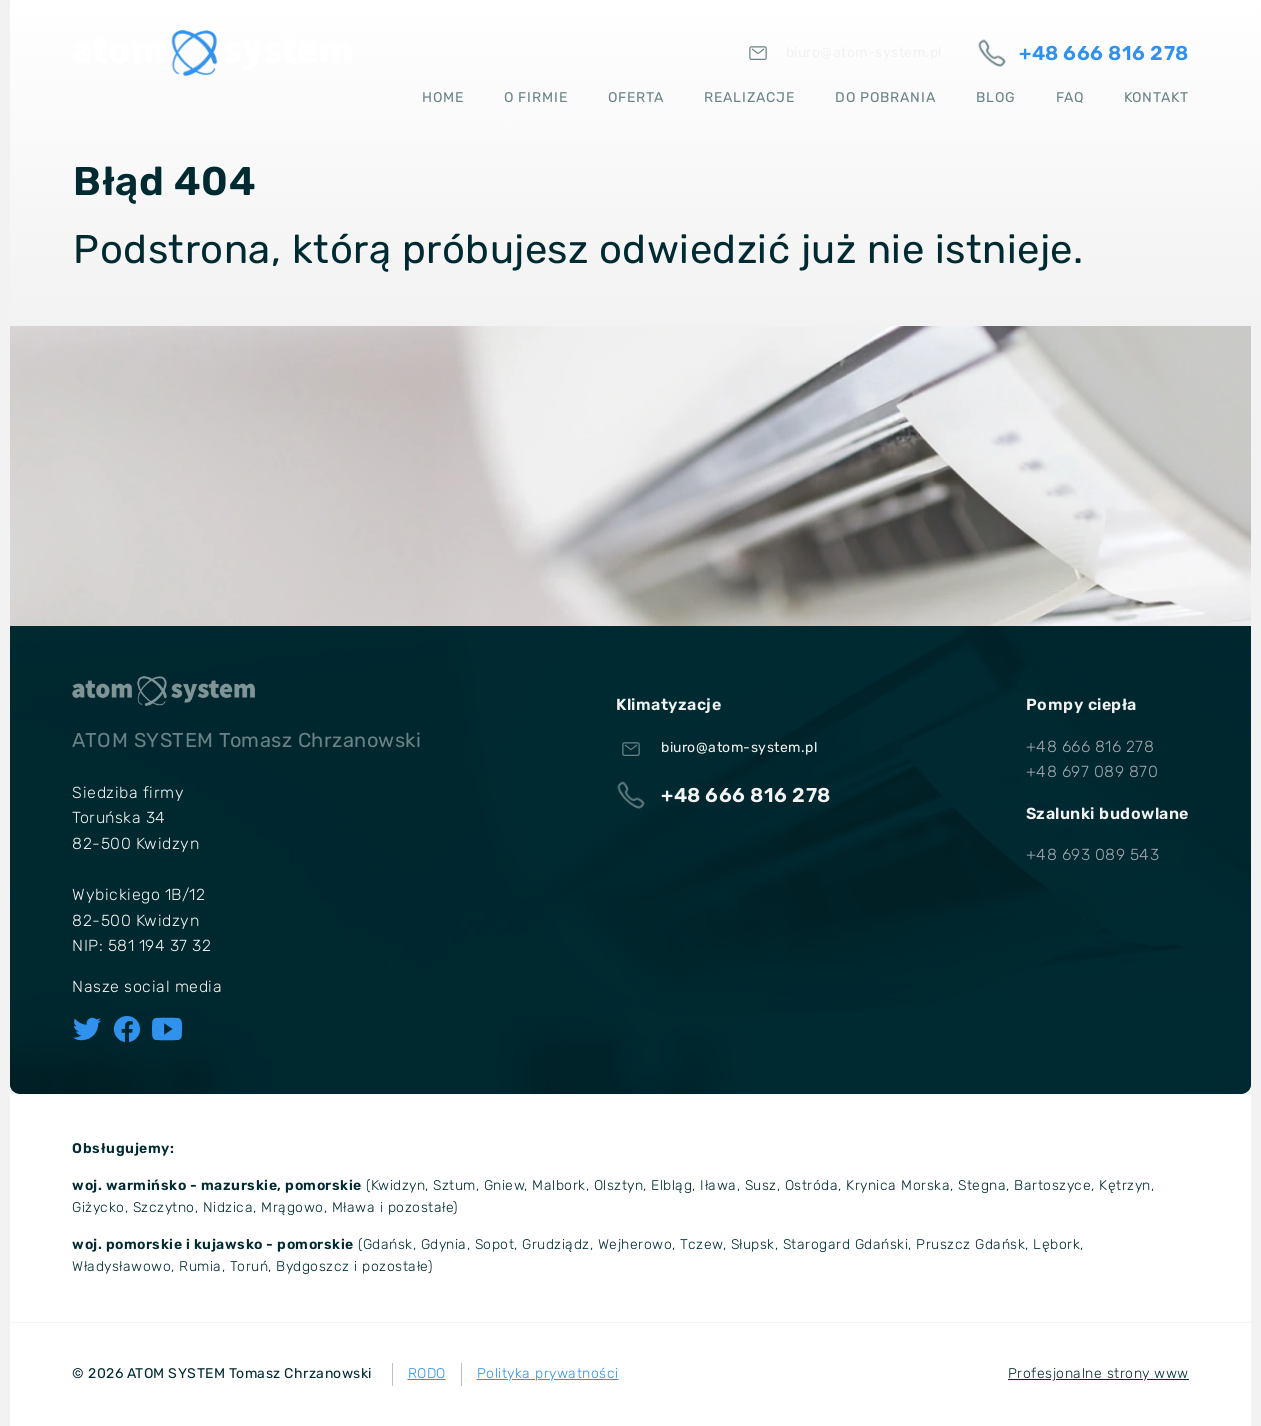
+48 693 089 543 (1093, 854)
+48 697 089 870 (1092, 771)
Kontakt (1156, 95)
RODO (427, 1373)
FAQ (1070, 95)
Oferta (636, 95)
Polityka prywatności (548, 1373)
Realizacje (749, 95)
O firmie (536, 95)
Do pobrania (885, 95)
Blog (996, 95)
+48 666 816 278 (1090, 746)
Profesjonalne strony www (1098, 1373)
